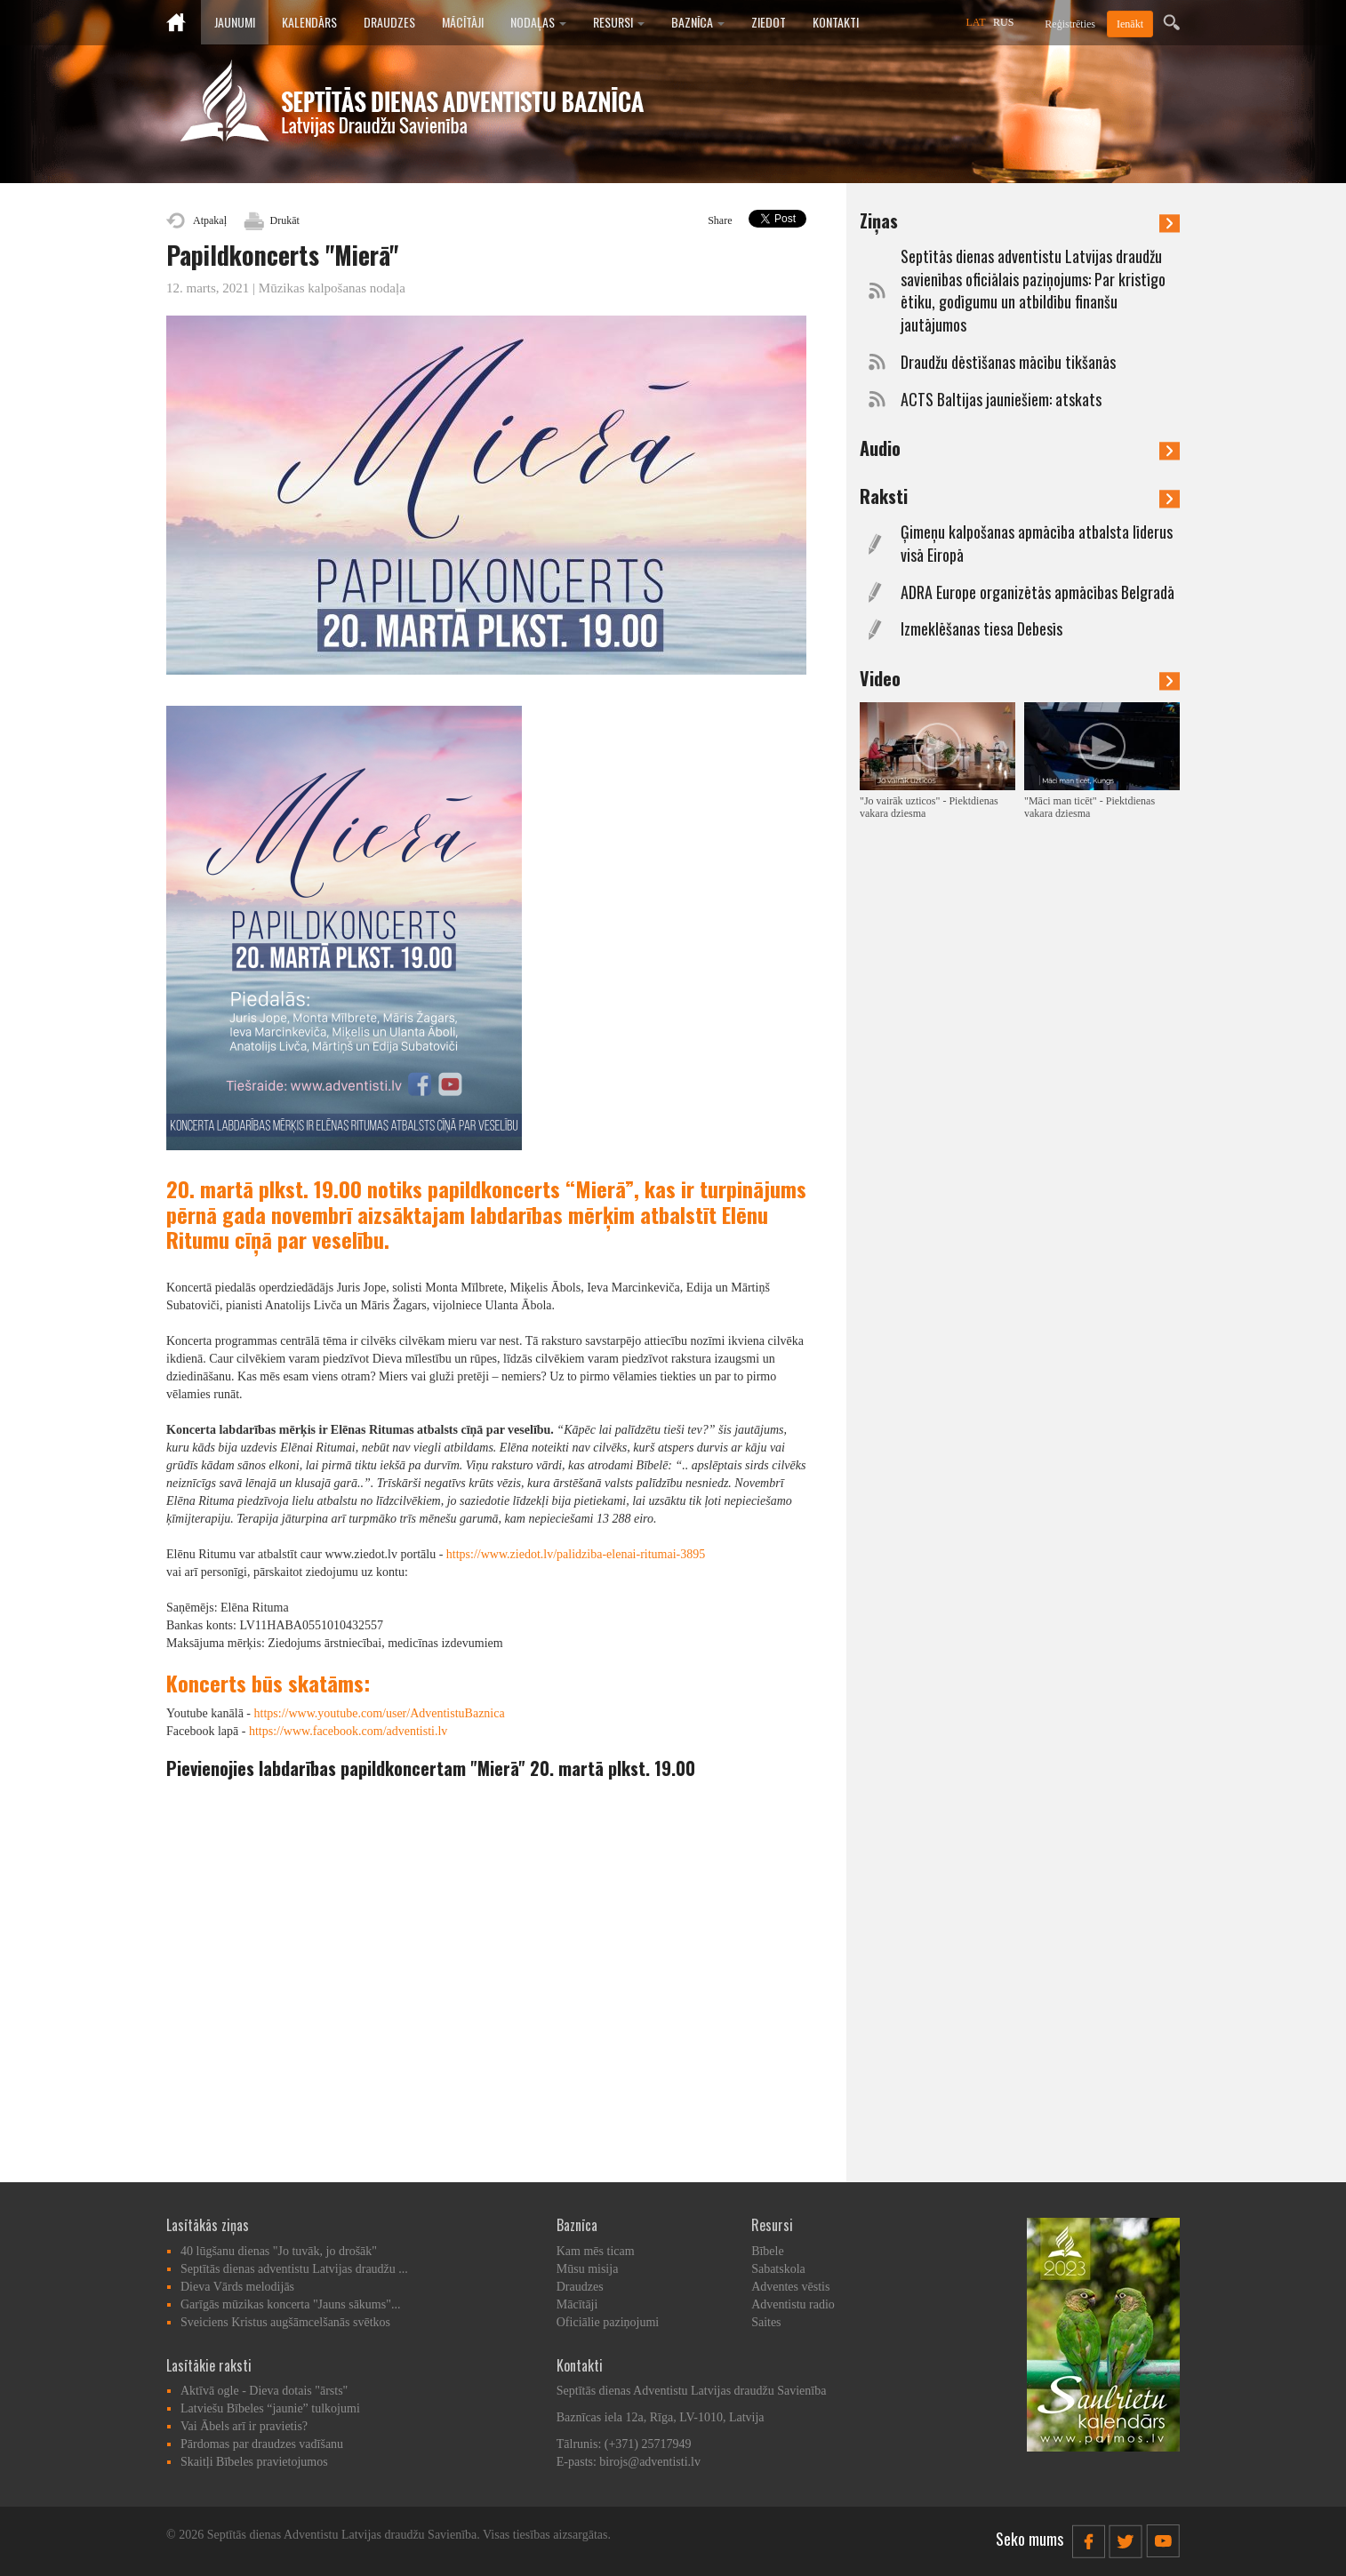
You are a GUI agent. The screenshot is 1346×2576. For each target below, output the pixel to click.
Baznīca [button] (698, 21)
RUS (1003, 22)
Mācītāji (463, 21)
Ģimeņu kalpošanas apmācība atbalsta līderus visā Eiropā (1037, 543)
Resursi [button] (619, 21)
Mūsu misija (588, 2269)
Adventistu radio (793, 2304)
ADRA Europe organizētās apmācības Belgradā (1037, 592)
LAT (976, 22)
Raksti (1020, 496)
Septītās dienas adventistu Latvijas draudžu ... (294, 2269)
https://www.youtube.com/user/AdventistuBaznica (379, 1713)
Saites (766, 2322)
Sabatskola (778, 2269)
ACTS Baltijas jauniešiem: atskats (1001, 399)
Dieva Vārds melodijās (237, 2286)
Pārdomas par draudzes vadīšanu (261, 2444)
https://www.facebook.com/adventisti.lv (348, 1731)
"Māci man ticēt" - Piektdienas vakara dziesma (1089, 807)
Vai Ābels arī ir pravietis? (244, 2426)
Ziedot (768, 21)
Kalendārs (309, 21)
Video (1020, 678)
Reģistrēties (1070, 24)
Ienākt (1130, 24)
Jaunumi (234, 21)
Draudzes (389, 21)
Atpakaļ (210, 220)
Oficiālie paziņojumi (608, 2322)
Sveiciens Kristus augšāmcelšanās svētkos (285, 2322)
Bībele (767, 2251)
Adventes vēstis (790, 2286)
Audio (1020, 448)
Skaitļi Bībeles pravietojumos (254, 2461)
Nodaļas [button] (538, 21)
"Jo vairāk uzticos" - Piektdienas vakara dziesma (929, 807)
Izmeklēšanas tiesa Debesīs (981, 629)
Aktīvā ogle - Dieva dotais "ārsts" (264, 2390)
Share (720, 220)
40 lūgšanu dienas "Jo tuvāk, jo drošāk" (278, 2251)
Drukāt (285, 220)
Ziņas (1020, 220)
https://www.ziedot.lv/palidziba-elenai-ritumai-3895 (575, 1554)
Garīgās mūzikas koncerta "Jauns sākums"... (290, 2304)
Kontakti (836, 21)
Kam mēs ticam (596, 2251)
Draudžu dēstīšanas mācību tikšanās (1008, 362)
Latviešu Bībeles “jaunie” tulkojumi (270, 2408)
